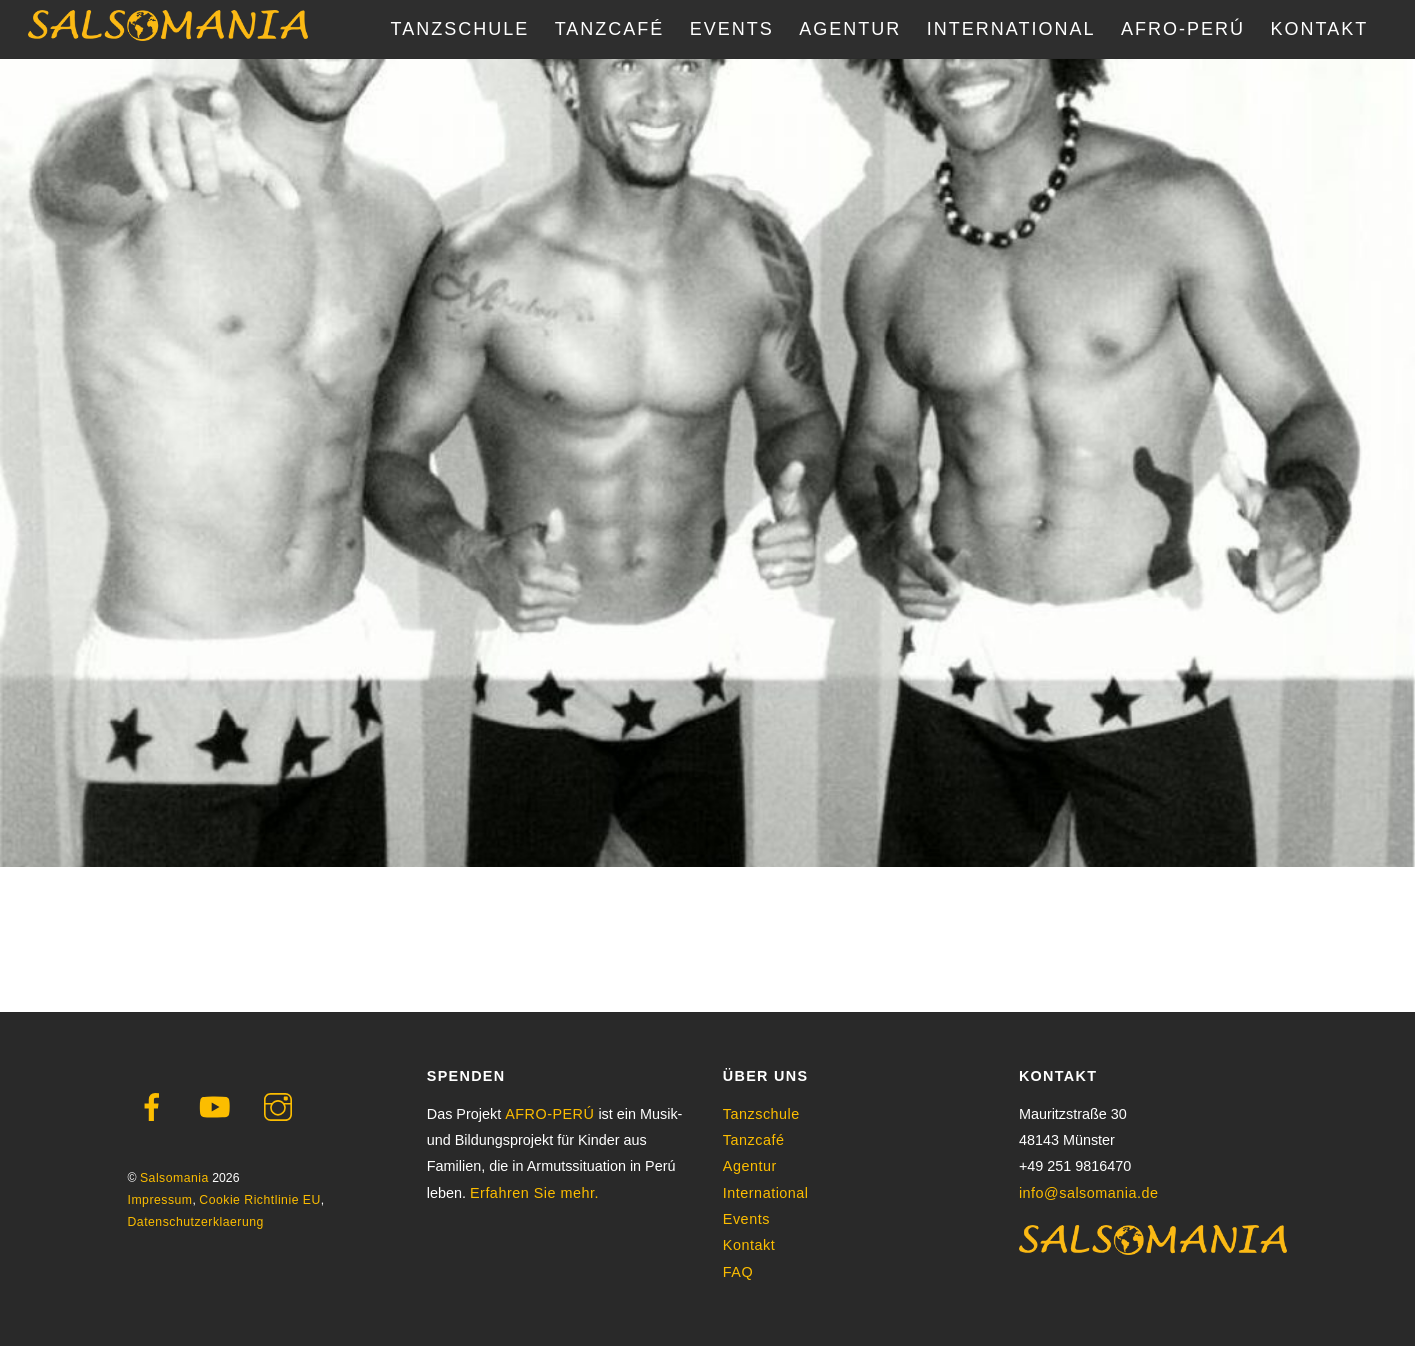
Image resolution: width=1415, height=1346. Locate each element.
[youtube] (218, 1107)
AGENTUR (850, 29)
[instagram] (281, 1107)
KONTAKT (1320, 29)
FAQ (738, 1272)
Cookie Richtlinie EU (260, 1200)
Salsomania (174, 1178)
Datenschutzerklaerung (196, 1222)
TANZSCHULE (460, 29)
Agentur (750, 1166)
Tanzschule (761, 1114)
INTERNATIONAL (1011, 29)
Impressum (160, 1200)
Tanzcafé (754, 1140)
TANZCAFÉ (610, 29)
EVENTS (732, 29)
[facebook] (155, 1107)
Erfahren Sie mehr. (534, 1193)
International (766, 1193)
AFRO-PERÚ (1183, 29)
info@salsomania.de (1089, 1193)
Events (746, 1219)
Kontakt (749, 1245)
